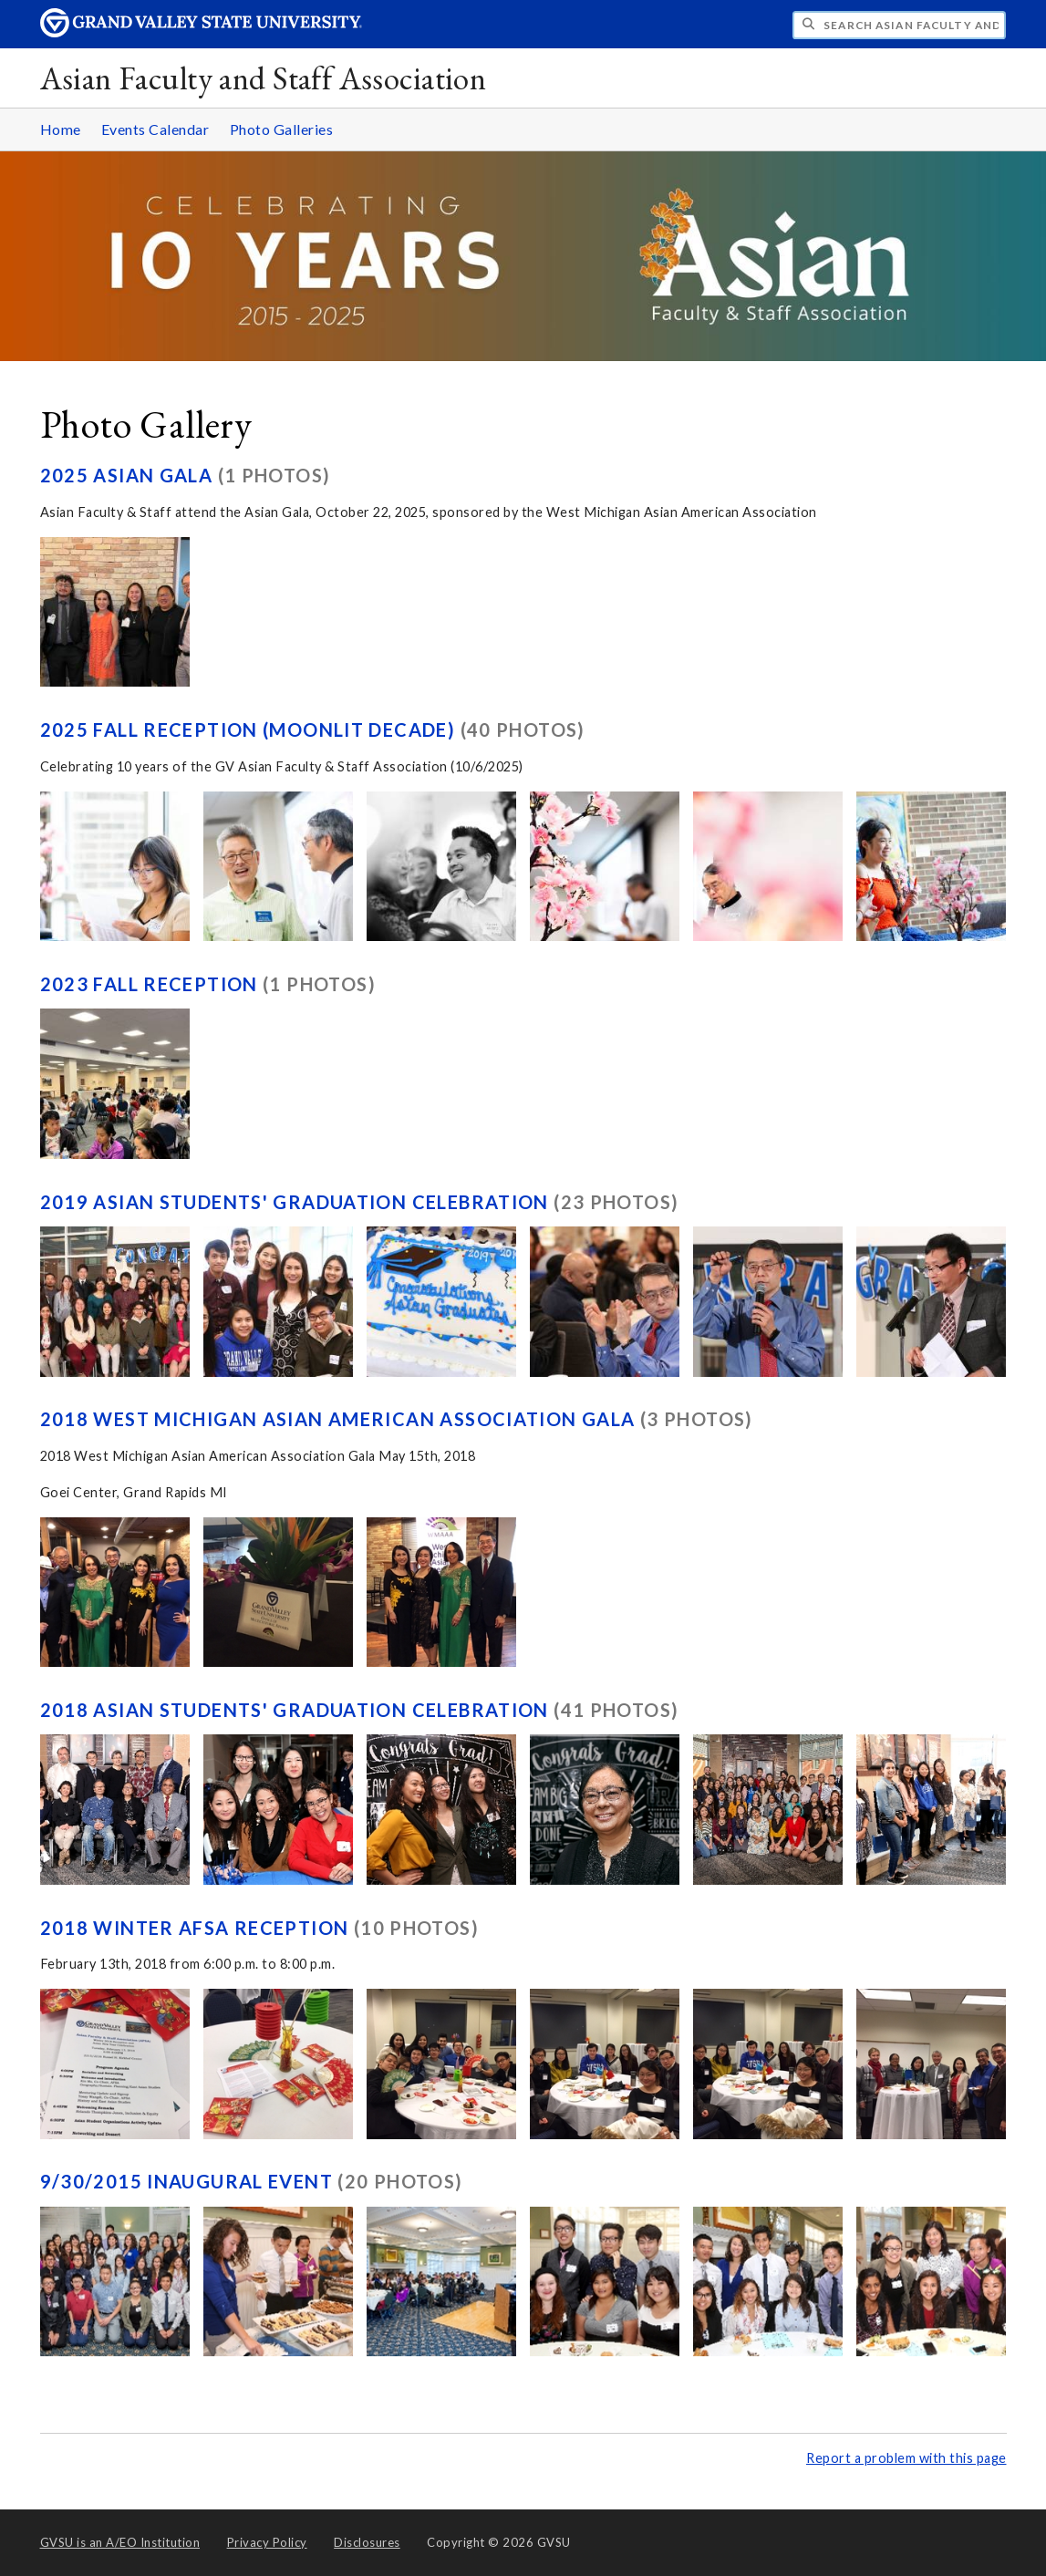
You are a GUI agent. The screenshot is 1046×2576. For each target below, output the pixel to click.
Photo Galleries (282, 129)
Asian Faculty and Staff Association (263, 77)
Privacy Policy (267, 2542)
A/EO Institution (120, 2542)
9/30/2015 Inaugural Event (189, 2181)
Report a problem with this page (906, 2458)
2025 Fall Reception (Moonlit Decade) (250, 729)
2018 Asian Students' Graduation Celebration (297, 1710)
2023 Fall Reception (152, 984)
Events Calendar (155, 129)
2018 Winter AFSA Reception (197, 1928)
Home (60, 129)
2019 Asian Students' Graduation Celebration (297, 1202)
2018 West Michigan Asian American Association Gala (340, 1419)
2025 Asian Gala (129, 475)
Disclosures (367, 2542)
